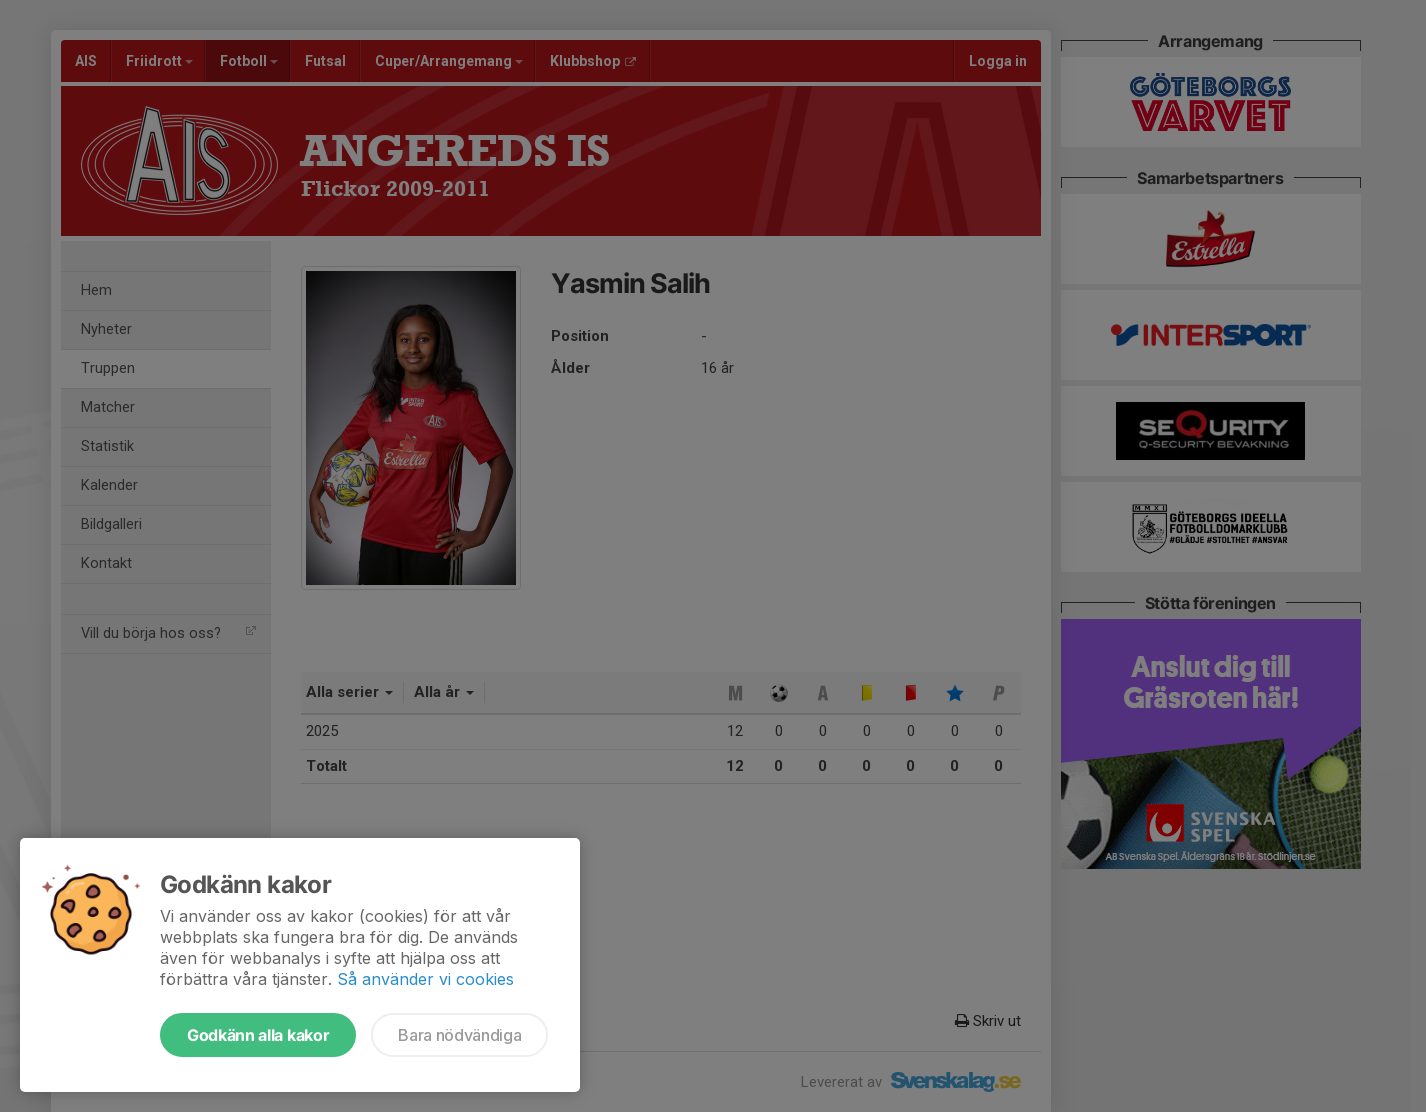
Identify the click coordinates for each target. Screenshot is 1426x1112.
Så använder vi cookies (425, 979)
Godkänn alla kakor (258, 1035)
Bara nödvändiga (459, 1035)
